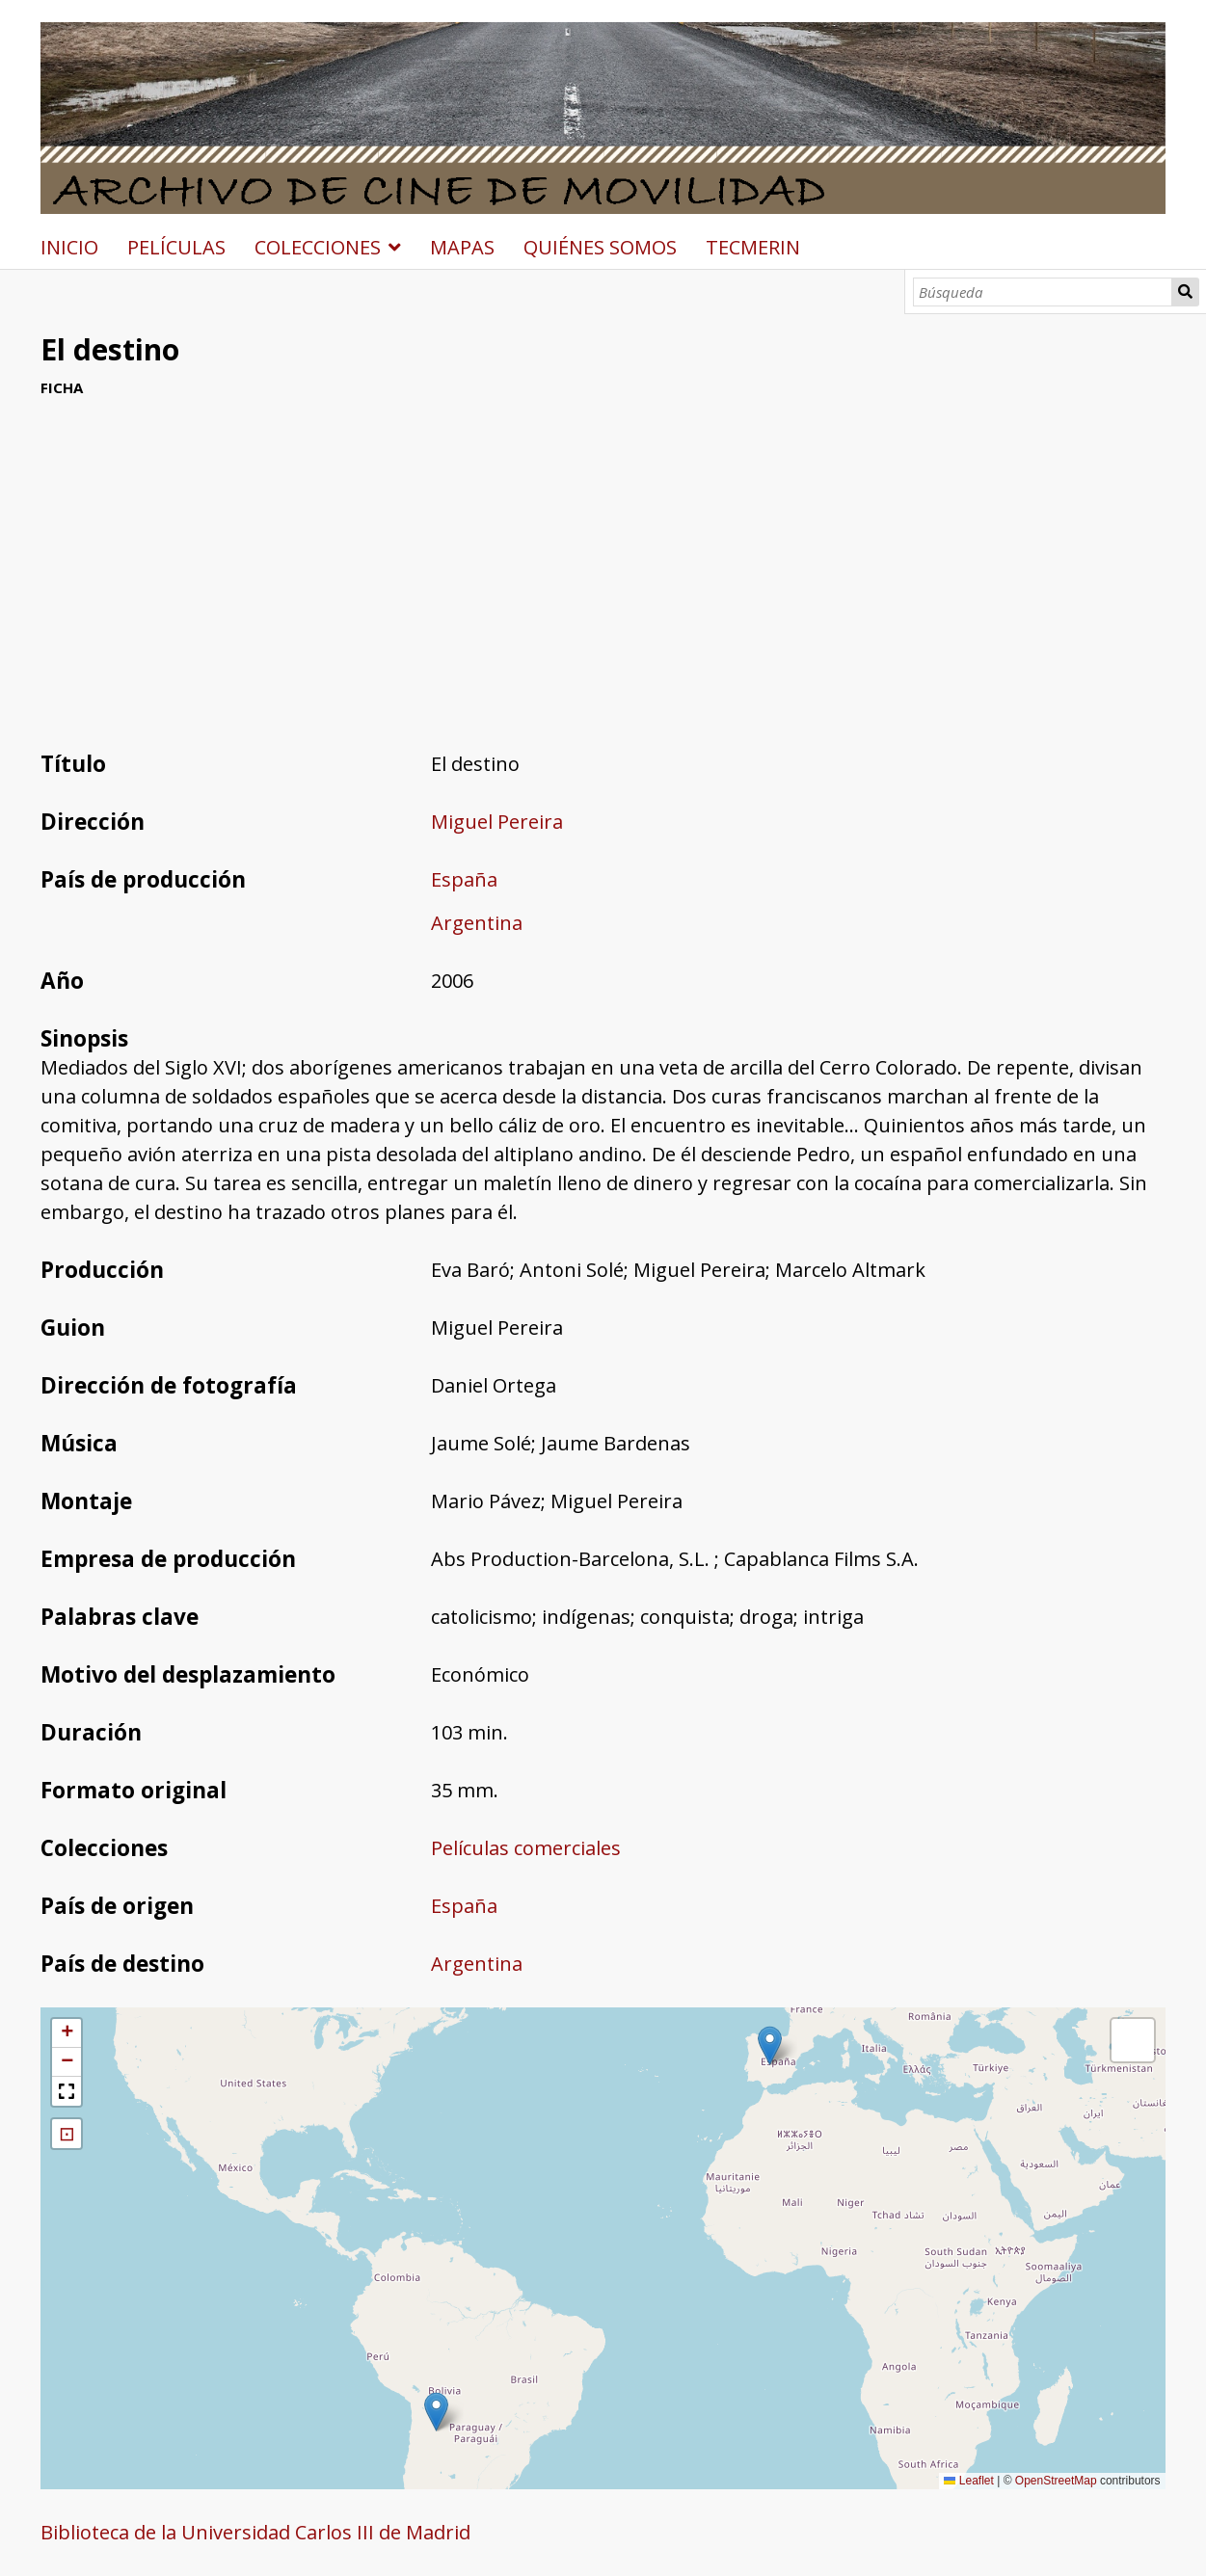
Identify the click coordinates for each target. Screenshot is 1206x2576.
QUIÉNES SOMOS (600, 247)
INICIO (69, 247)
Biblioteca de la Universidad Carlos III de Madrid (255, 2532)
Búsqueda (1185, 292)
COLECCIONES (318, 247)
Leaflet (968, 2480)
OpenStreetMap (1056, 2480)
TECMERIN (753, 247)
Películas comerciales (526, 1848)
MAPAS (462, 247)
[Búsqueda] (1043, 292)
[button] (770, 2045)
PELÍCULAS (176, 247)
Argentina (477, 923)
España (464, 879)
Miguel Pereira (497, 822)
